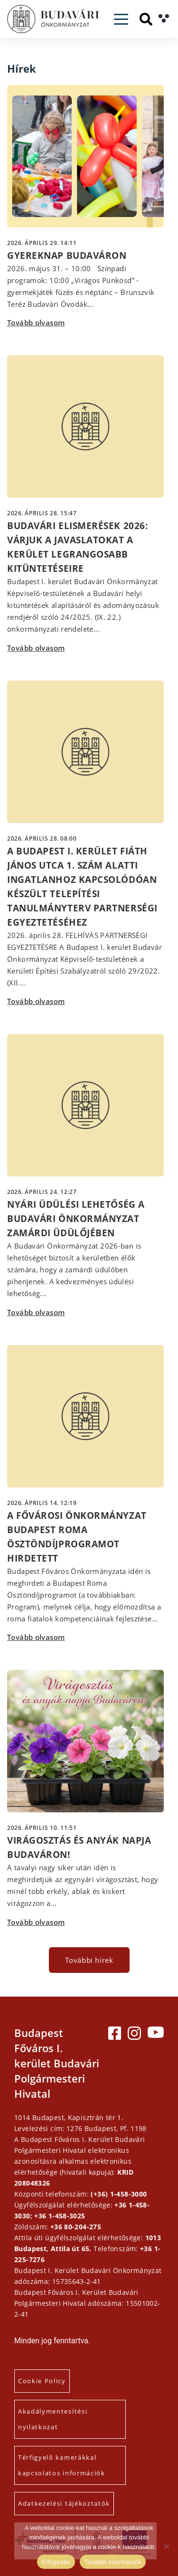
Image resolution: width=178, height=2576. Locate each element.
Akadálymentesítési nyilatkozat (52, 2419)
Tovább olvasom (36, 322)
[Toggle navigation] (121, 19)
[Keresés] (146, 19)
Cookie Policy (42, 2381)
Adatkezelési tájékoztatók (64, 2503)
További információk (112, 2562)
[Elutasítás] (166, 2546)
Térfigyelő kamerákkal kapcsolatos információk (61, 2465)
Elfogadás (56, 2562)
